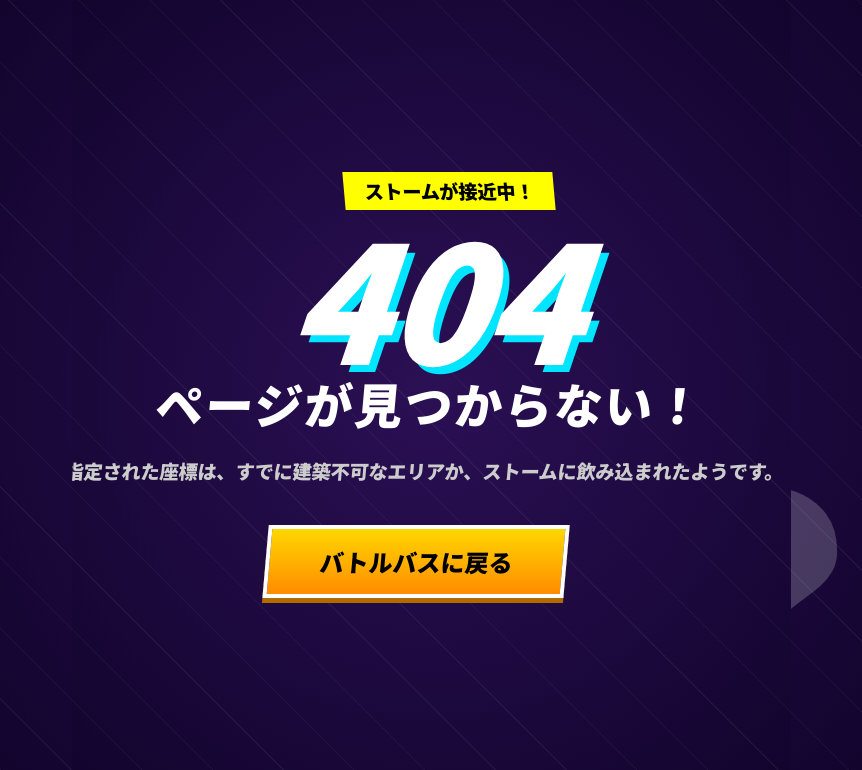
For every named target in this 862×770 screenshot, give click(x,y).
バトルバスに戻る (416, 561)
